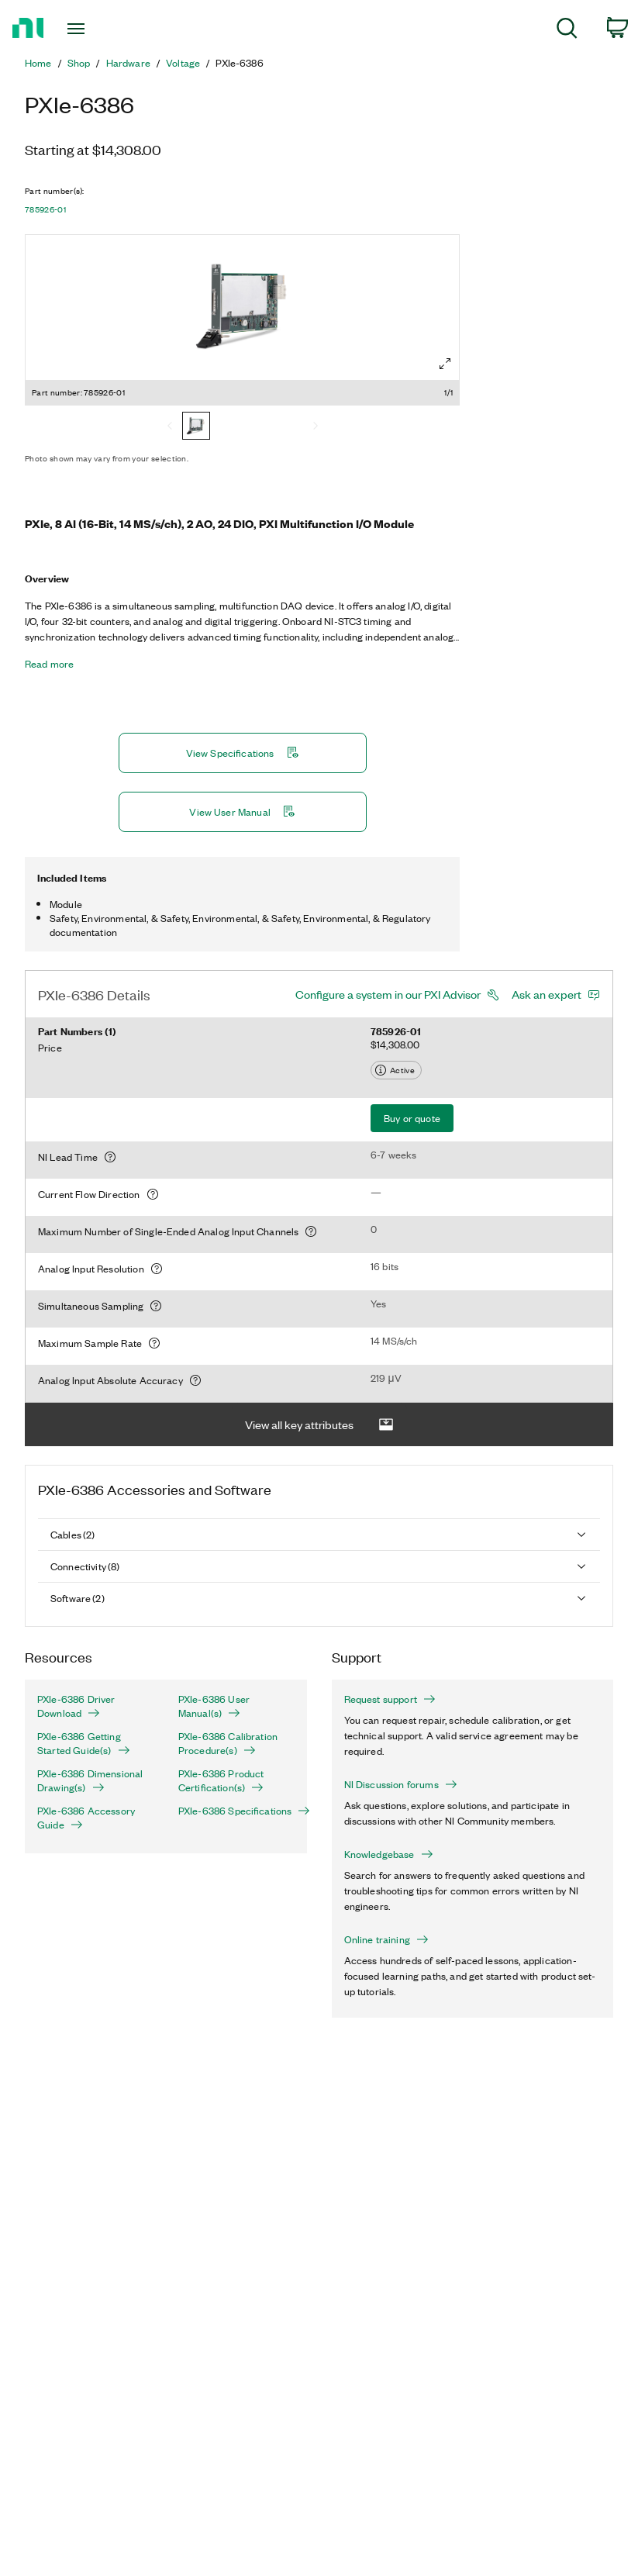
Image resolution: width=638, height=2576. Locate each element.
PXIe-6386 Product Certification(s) (221, 1780)
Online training (386, 1939)
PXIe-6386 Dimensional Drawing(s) (90, 1780)
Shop (79, 63)
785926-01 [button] (45, 209)
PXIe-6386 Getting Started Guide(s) (83, 1743)
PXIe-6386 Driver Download (76, 1706)
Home (38, 63)
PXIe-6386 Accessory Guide (86, 1818)
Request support (390, 1699)
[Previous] (170, 427)
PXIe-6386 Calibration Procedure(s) (228, 1743)
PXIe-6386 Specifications (236, 1811)
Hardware (128, 63)
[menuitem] (567, 30)
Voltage (183, 63)
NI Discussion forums (400, 1784)
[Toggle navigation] (95, 28)
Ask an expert (546, 994)
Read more (49, 664)
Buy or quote (412, 1117)
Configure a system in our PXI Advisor (388, 994)
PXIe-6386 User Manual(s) (214, 1706)
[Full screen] (445, 364)
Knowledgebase (388, 1854)
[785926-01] (196, 427)
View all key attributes (319, 1425)
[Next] (315, 427)
